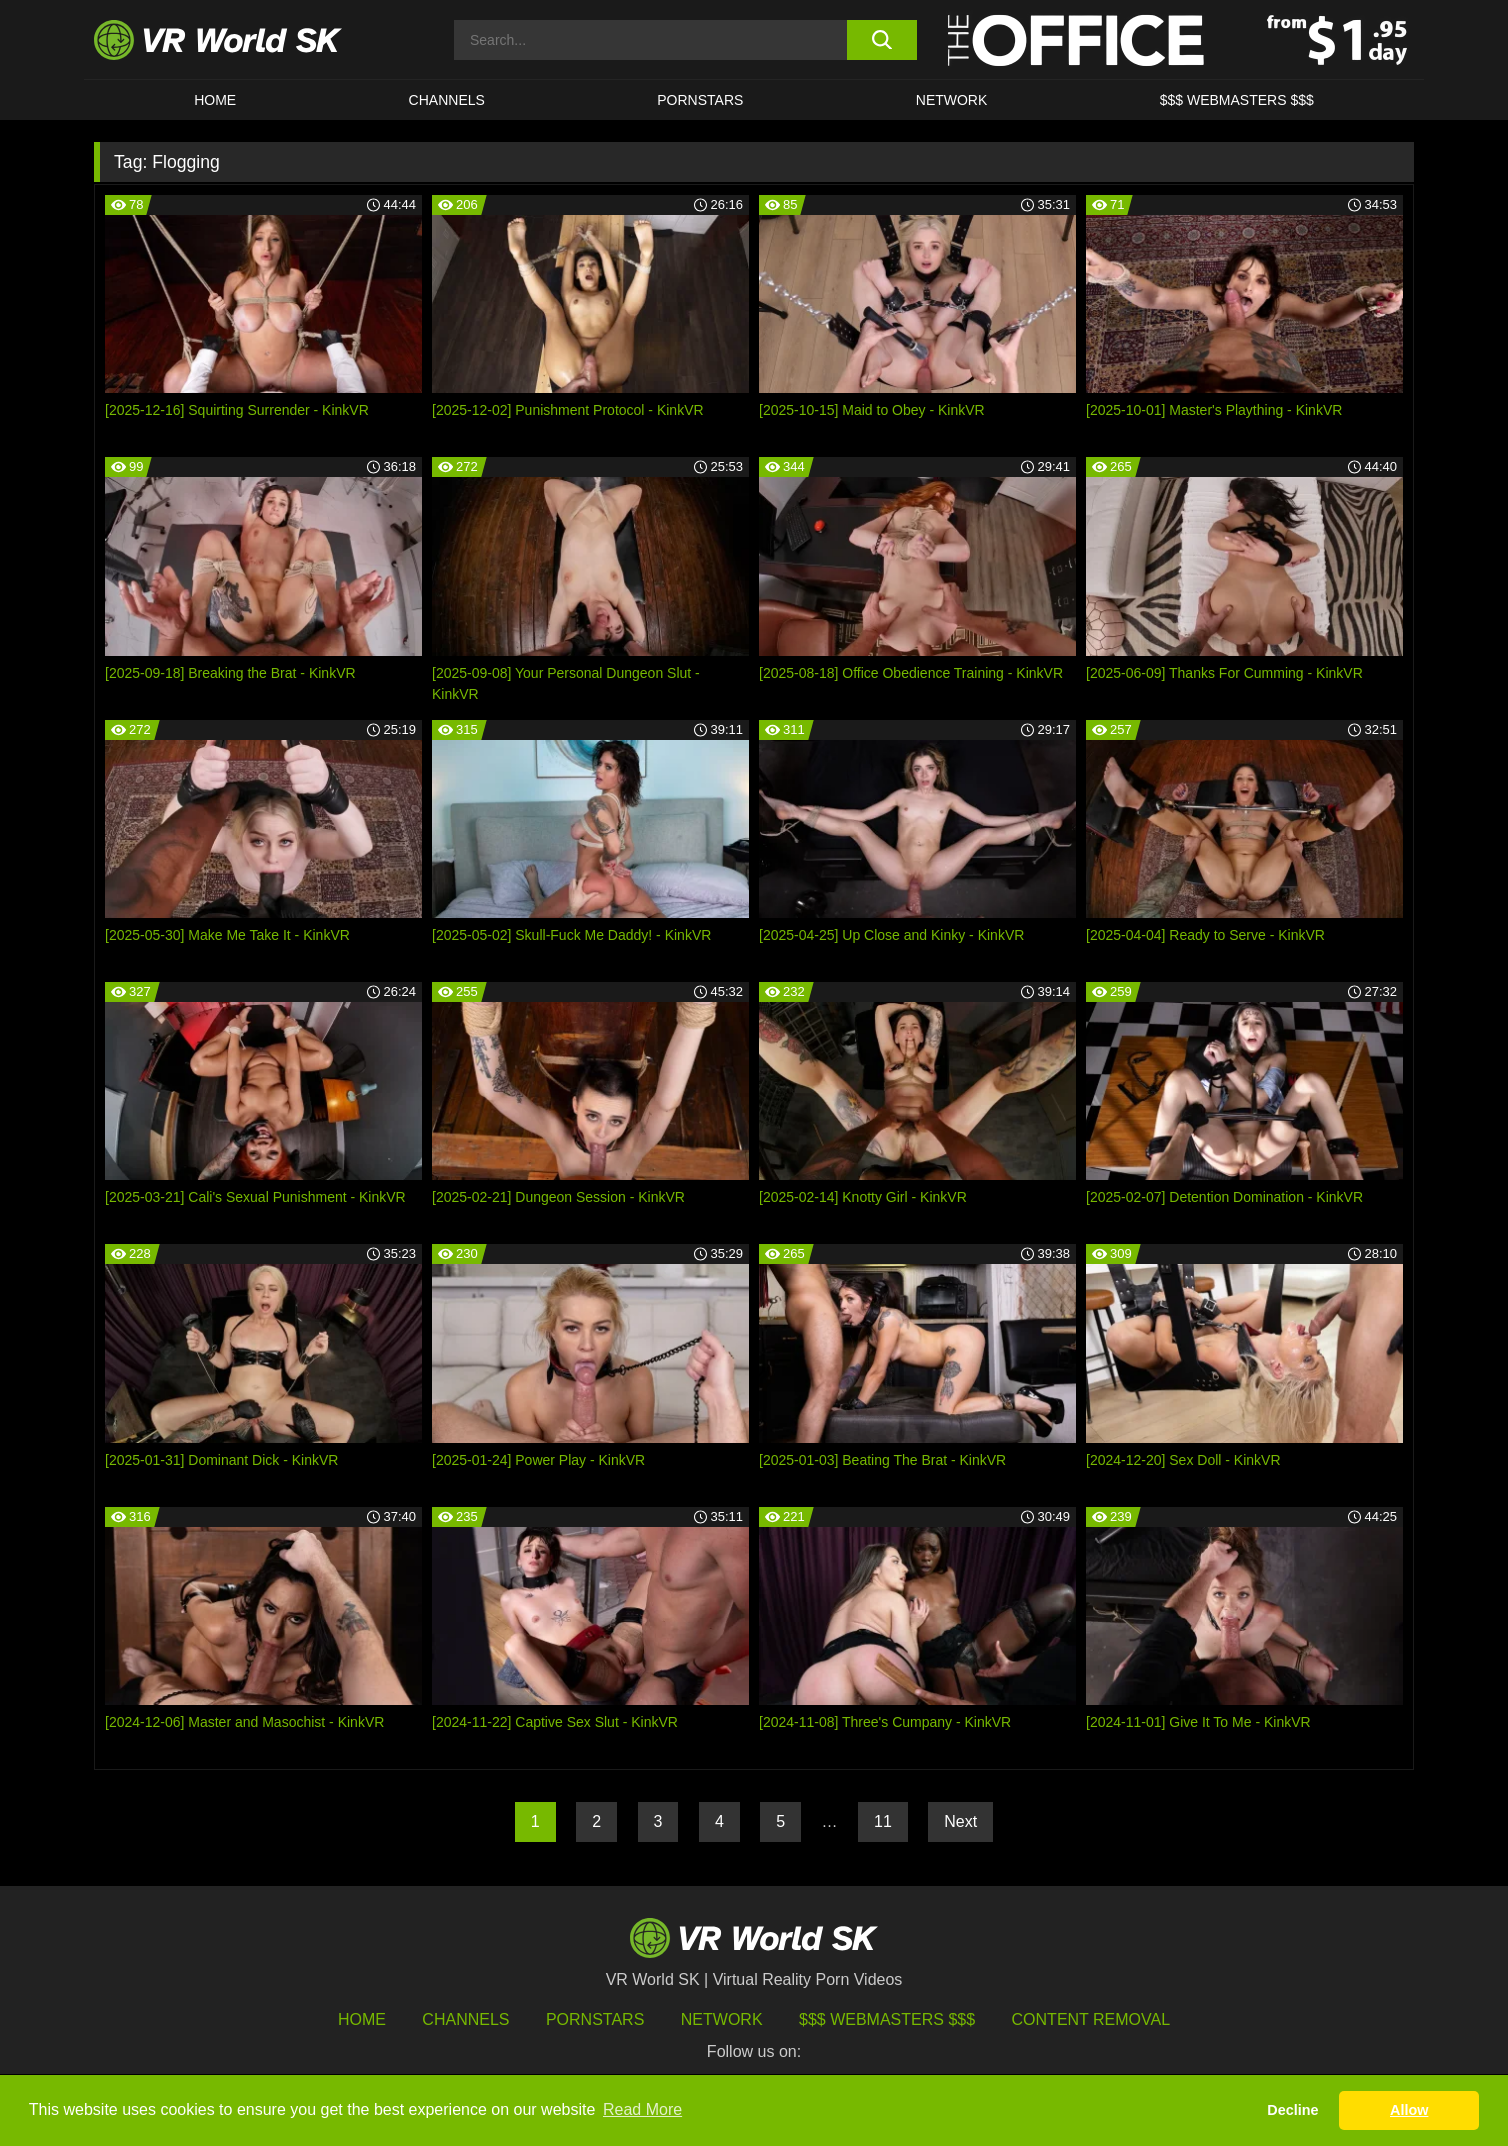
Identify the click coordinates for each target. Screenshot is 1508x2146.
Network (952, 100)
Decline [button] (1292, 2110)
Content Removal (1091, 2019)
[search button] (881, 40)
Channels (447, 100)
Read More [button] (642, 2109)
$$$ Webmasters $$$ (887, 2019)
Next (960, 1821)
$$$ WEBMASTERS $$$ (1237, 100)
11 (883, 1821)
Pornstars (700, 100)
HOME (215, 100)
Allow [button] (1409, 2110)
